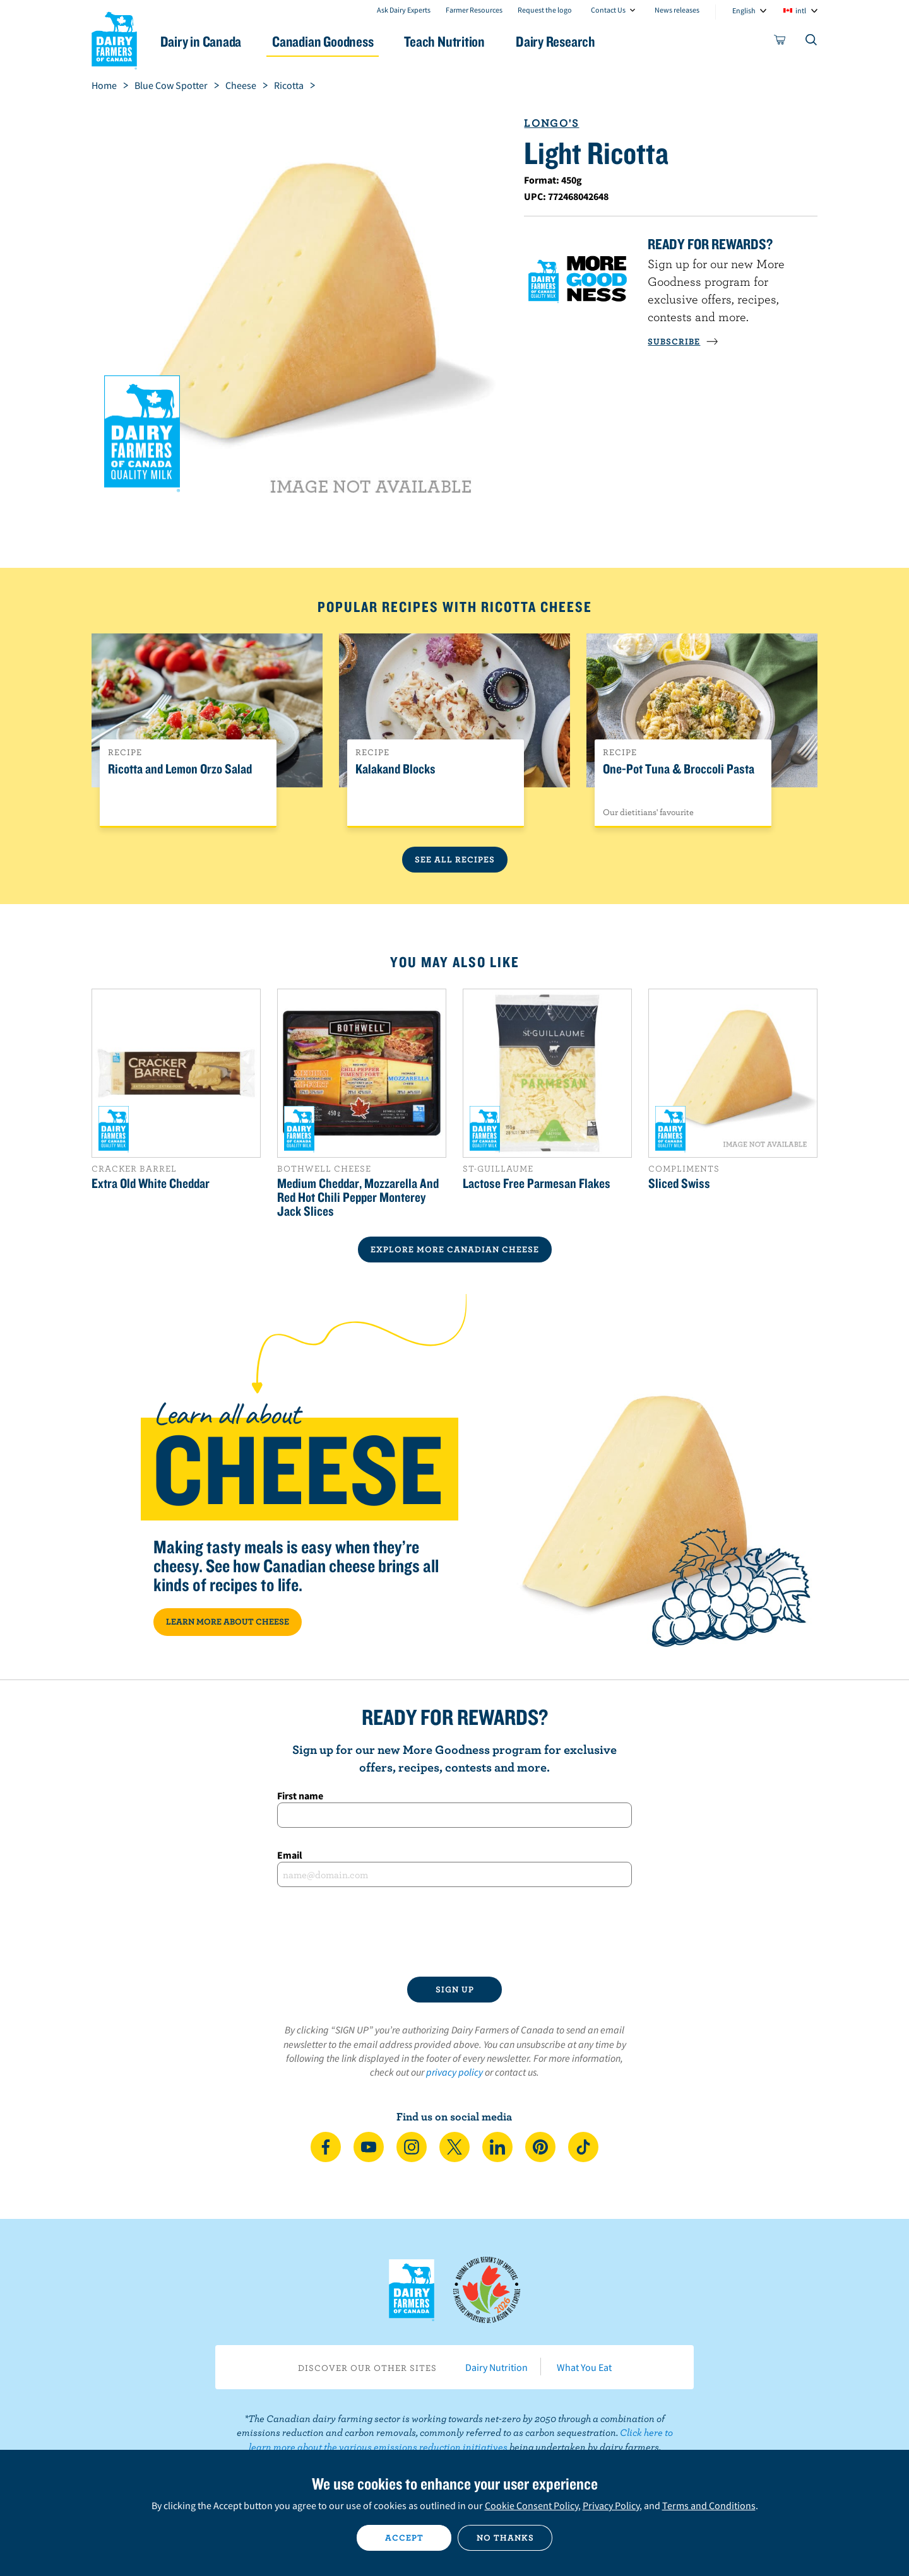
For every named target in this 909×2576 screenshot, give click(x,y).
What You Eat (584, 2367)
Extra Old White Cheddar (151, 1183)
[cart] (780, 42)
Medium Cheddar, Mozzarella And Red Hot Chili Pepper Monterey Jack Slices (358, 1197)
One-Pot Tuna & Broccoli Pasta (678, 769)
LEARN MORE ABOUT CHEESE (227, 1621)
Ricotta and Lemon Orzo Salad (180, 769)
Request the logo (545, 10)
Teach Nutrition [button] (459, 41)
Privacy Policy (611, 2505)
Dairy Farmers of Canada (114, 38)
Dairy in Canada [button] (210, 41)
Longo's (551, 122)
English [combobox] (744, 10)
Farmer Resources (474, 10)
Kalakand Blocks (395, 769)
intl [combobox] (800, 10)
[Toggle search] (811, 42)
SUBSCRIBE (683, 341)
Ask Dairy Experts (404, 10)
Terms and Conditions (709, 2505)
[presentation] (454, 1931)
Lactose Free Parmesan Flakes (536, 1183)
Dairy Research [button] (573, 41)
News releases (677, 10)
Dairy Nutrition (496, 2367)
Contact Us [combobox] (608, 10)
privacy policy (454, 2072)
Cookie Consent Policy (531, 2505)
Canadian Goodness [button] (335, 41)
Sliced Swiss (679, 1183)
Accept (404, 2537)
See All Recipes (455, 859)
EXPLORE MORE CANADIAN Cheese (455, 1249)
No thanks (505, 2537)
